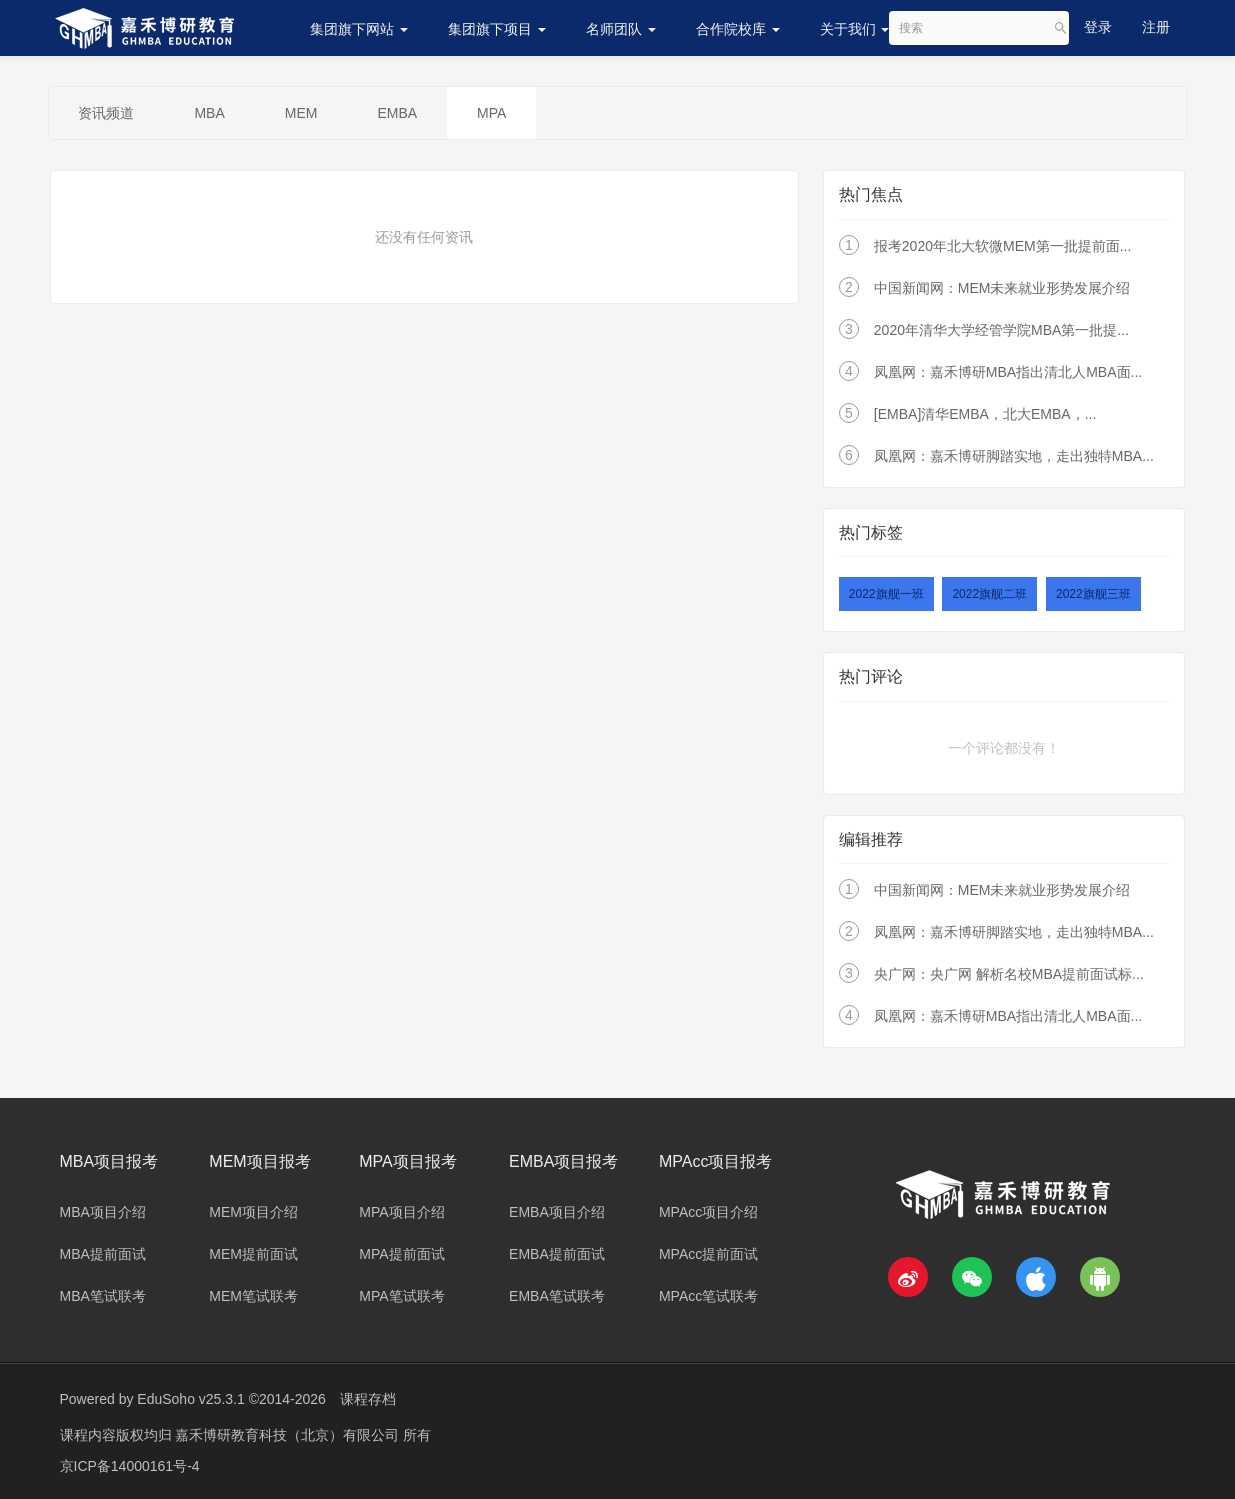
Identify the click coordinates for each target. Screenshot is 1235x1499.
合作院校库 (738, 29)
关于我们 (855, 29)
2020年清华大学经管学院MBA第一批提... (1001, 330)
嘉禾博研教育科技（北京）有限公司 (289, 1434)
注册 (1156, 27)
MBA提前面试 (103, 1254)
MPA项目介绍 (401, 1212)
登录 (1098, 27)
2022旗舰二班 (989, 594)
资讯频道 (107, 113)
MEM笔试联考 (253, 1296)
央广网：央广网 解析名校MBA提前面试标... (1009, 974)
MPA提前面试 (401, 1254)
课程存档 (368, 1399)
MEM (301, 113)
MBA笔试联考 (103, 1296)
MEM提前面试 (253, 1254)
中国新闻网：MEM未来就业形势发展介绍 (1002, 288)
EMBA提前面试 (557, 1254)
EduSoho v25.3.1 (190, 1399)
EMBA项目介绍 (557, 1212)
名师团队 (621, 29)
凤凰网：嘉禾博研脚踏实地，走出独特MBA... (1014, 456)
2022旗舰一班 (886, 594)
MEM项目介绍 (253, 1212)
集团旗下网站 (359, 29)
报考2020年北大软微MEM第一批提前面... (1002, 246)
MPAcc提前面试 (708, 1254)
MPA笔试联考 (401, 1296)
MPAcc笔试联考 (708, 1296)
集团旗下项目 (497, 29)
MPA (491, 113)
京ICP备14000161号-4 (130, 1464)
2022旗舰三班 (1093, 594)
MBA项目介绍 (103, 1212)
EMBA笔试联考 (557, 1296)
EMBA (398, 113)
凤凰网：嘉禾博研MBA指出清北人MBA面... (1008, 372)
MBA (210, 113)
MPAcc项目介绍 (708, 1212)
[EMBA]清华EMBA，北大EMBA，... (985, 414)
